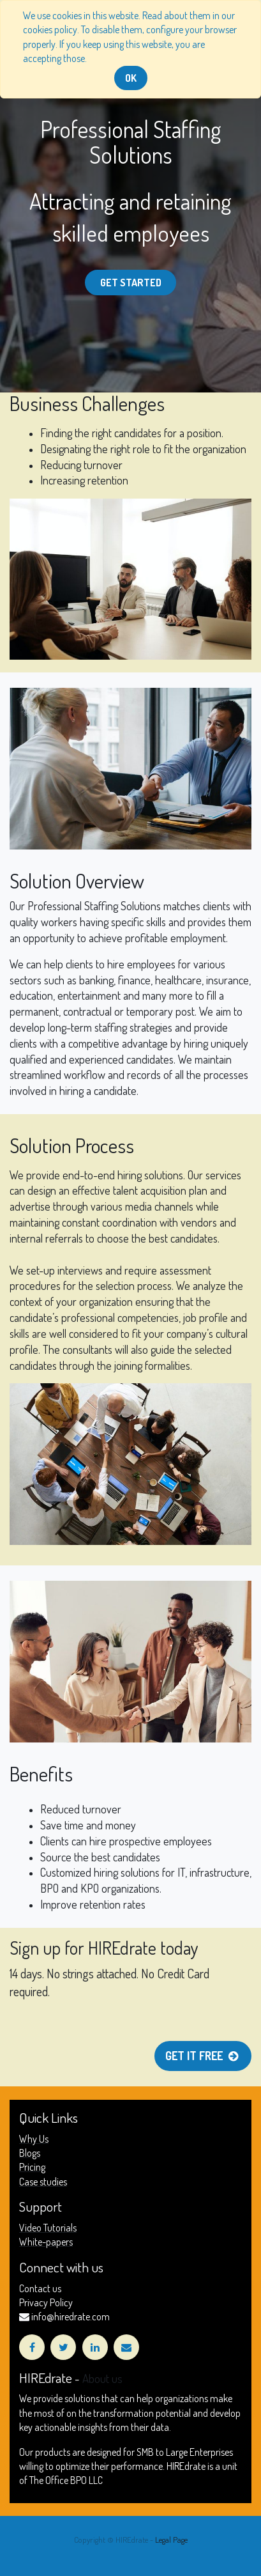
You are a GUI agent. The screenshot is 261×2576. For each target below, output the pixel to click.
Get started (130, 282)
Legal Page (171, 2539)
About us (102, 2378)
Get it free (203, 2056)
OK (131, 78)
